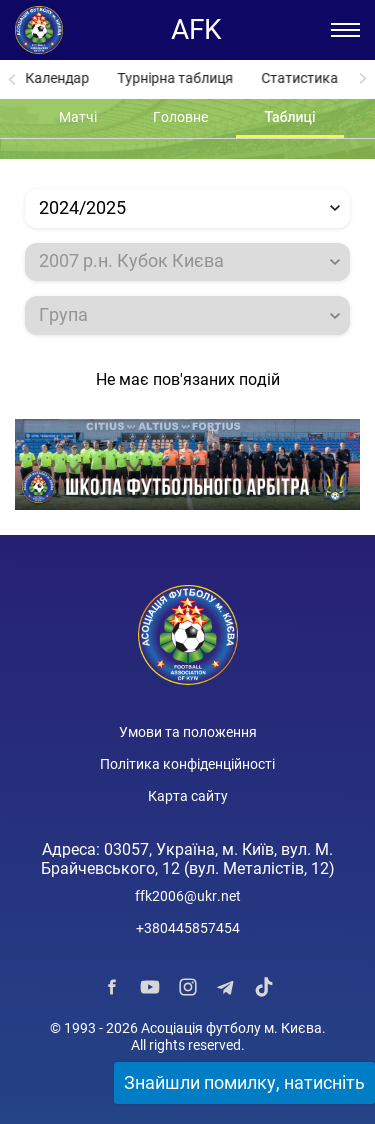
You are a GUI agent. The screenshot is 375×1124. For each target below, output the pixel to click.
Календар (57, 78)
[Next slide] (362, 79)
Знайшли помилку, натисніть (244, 1082)
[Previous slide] (12, 79)
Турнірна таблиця (175, 78)
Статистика (299, 78)
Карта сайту (188, 796)
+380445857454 (188, 928)
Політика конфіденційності (187, 764)
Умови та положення (188, 732)
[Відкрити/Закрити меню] (345, 30)
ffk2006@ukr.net (188, 896)
